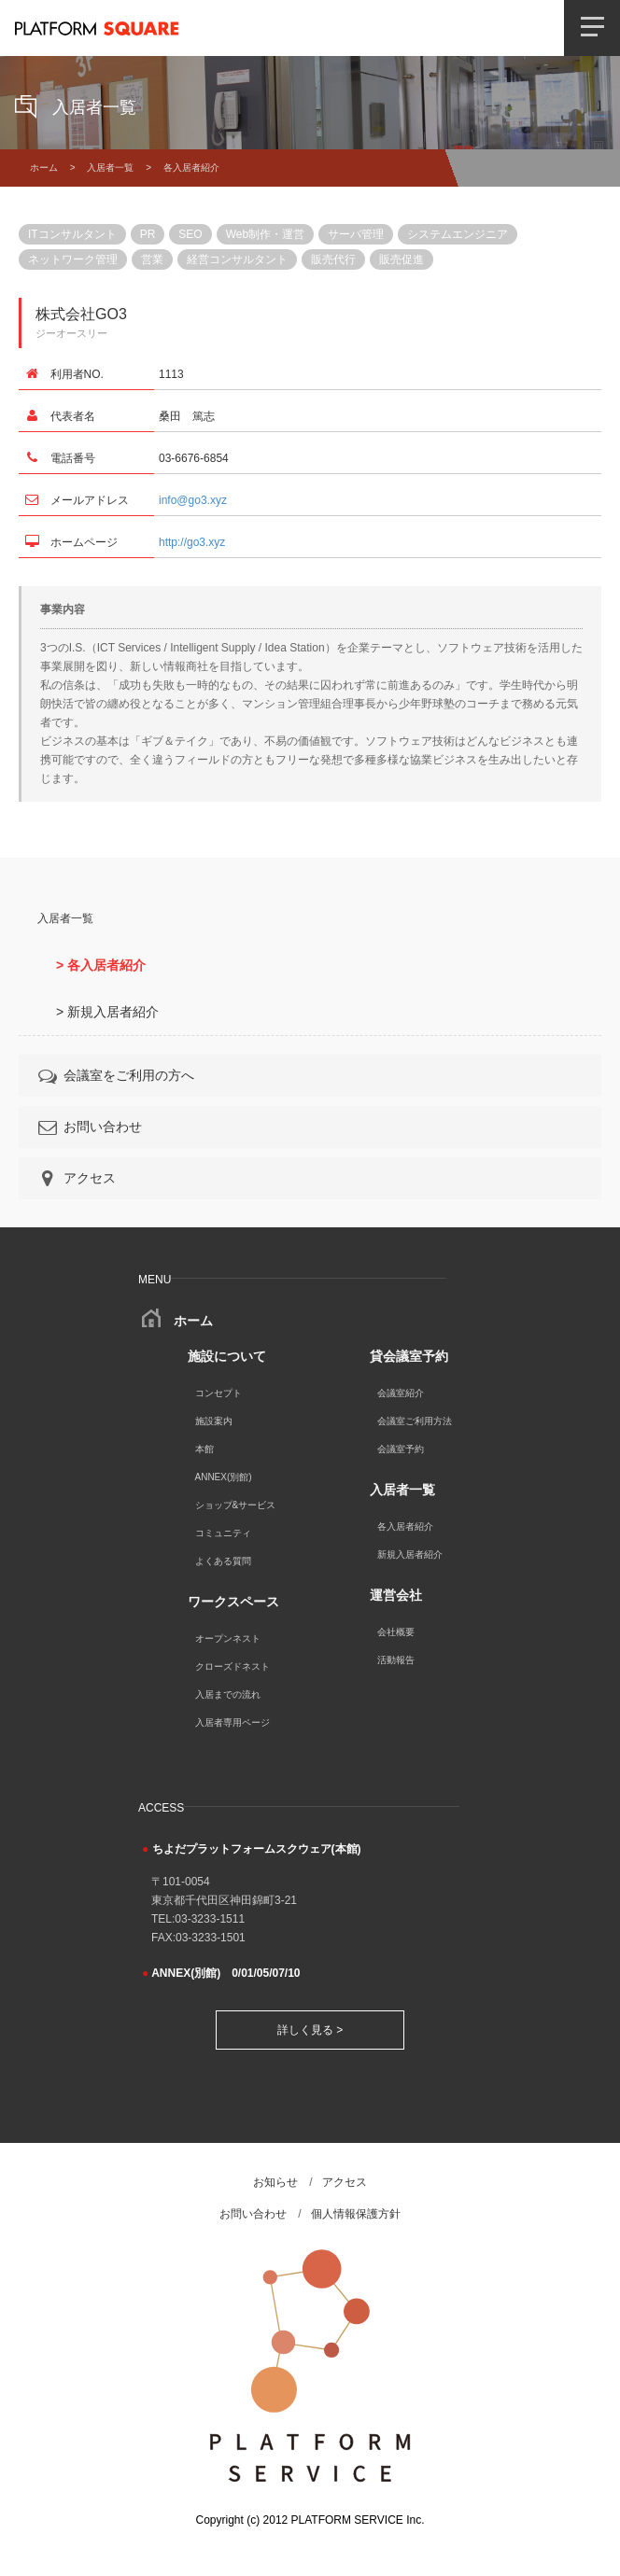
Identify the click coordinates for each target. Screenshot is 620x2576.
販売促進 (401, 259)
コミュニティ (223, 1533)
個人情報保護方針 (356, 2213)
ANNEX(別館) (223, 1477)
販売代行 (333, 259)
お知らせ (275, 2182)
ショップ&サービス (235, 1505)
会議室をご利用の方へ (114, 1075)
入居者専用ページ (232, 1722)
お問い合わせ (88, 1126)
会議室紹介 (400, 1393)
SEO (190, 234)
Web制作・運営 (265, 234)
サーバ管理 (356, 234)
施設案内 (213, 1421)
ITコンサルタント (72, 234)
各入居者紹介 (405, 1526)
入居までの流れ (228, 1694)
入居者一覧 (110, 167)
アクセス (75, 1177)
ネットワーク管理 (73, 259)
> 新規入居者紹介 (107, 1011)
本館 (204, 1449)
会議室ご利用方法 (414, 1421)
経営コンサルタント (237, 259)
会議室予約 (400, 1449)
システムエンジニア (457, 234)
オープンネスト (228, 1638)
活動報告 (396, 1660)
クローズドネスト (232, 1666)
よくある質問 (223, 1561)
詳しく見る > (310, 2030)
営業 (152, 259)
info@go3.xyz (193, 500)
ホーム (44, 167)
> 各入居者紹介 (101, 965)
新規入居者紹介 (410, 1554)
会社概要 (396, 1632)
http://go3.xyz (192, 542)
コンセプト (218, 1393)
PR (148, 234)
